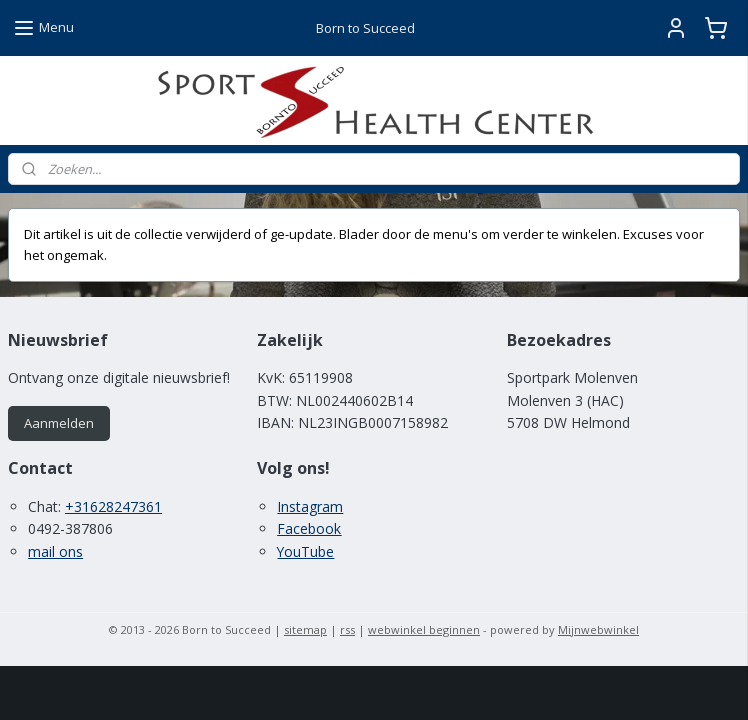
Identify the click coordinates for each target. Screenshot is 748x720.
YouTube (305, 551)
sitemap (305, 629)
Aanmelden (59, 423)
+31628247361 (113, 506)
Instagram (310, 506)
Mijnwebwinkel (598, 629)
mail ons (55, 551)
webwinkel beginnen (424, 629)
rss (347, 629)
